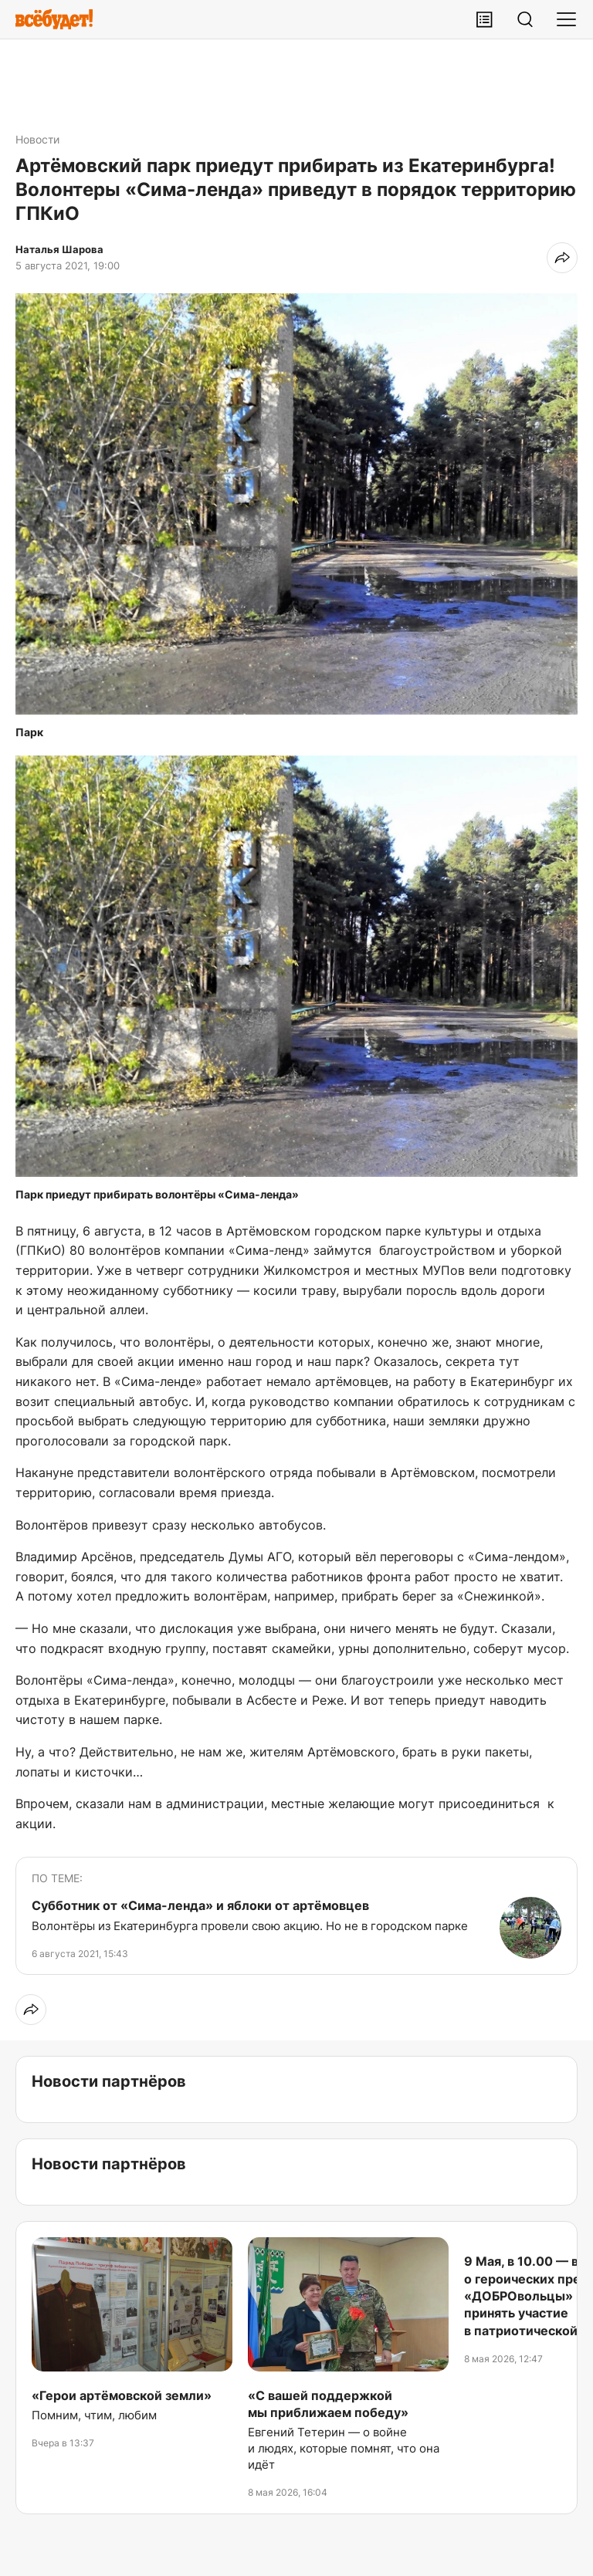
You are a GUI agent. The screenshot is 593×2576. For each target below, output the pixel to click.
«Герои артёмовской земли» (122, 2395)
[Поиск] (525, 19)
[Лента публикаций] (484, 19)
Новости (37, 139)
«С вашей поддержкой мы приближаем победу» (328, 2404)
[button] (296, 504)
